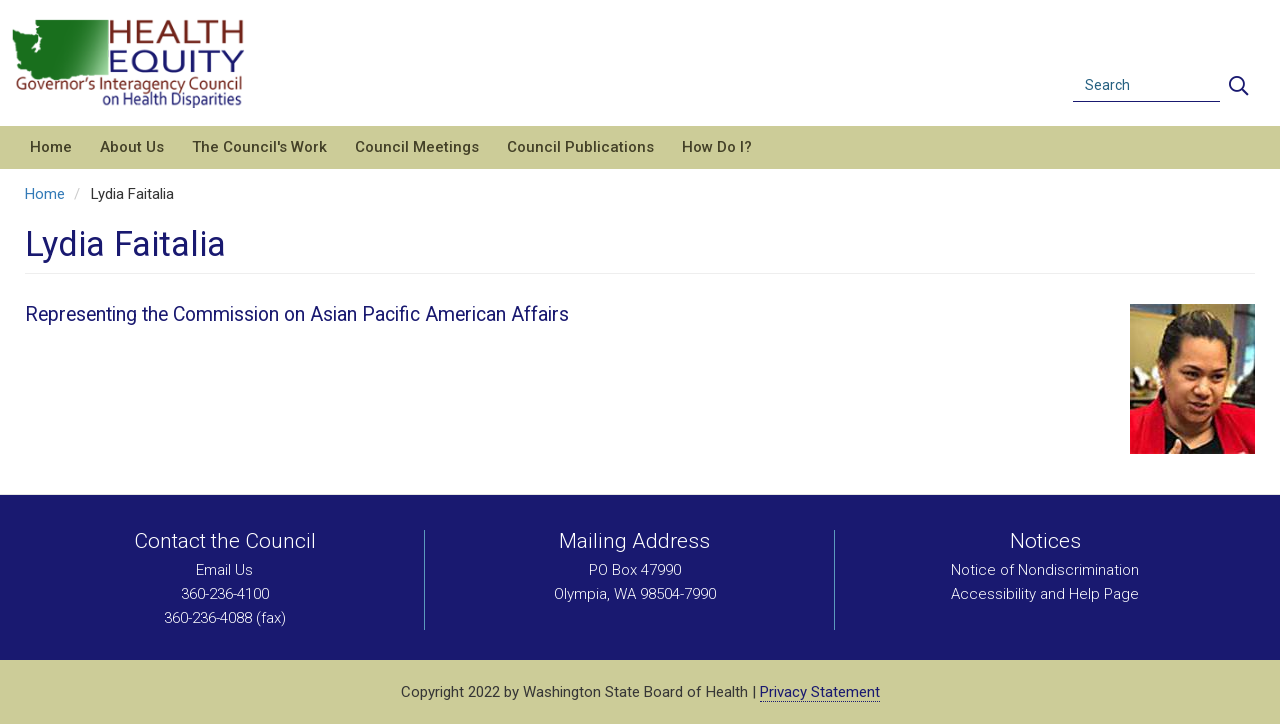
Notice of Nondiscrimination (1045, 570)
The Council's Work (259, 147)
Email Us (224, 570)
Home (51, 147)
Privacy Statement (820, 692)
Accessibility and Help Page (1045, 594)
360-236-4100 (225, 594)
